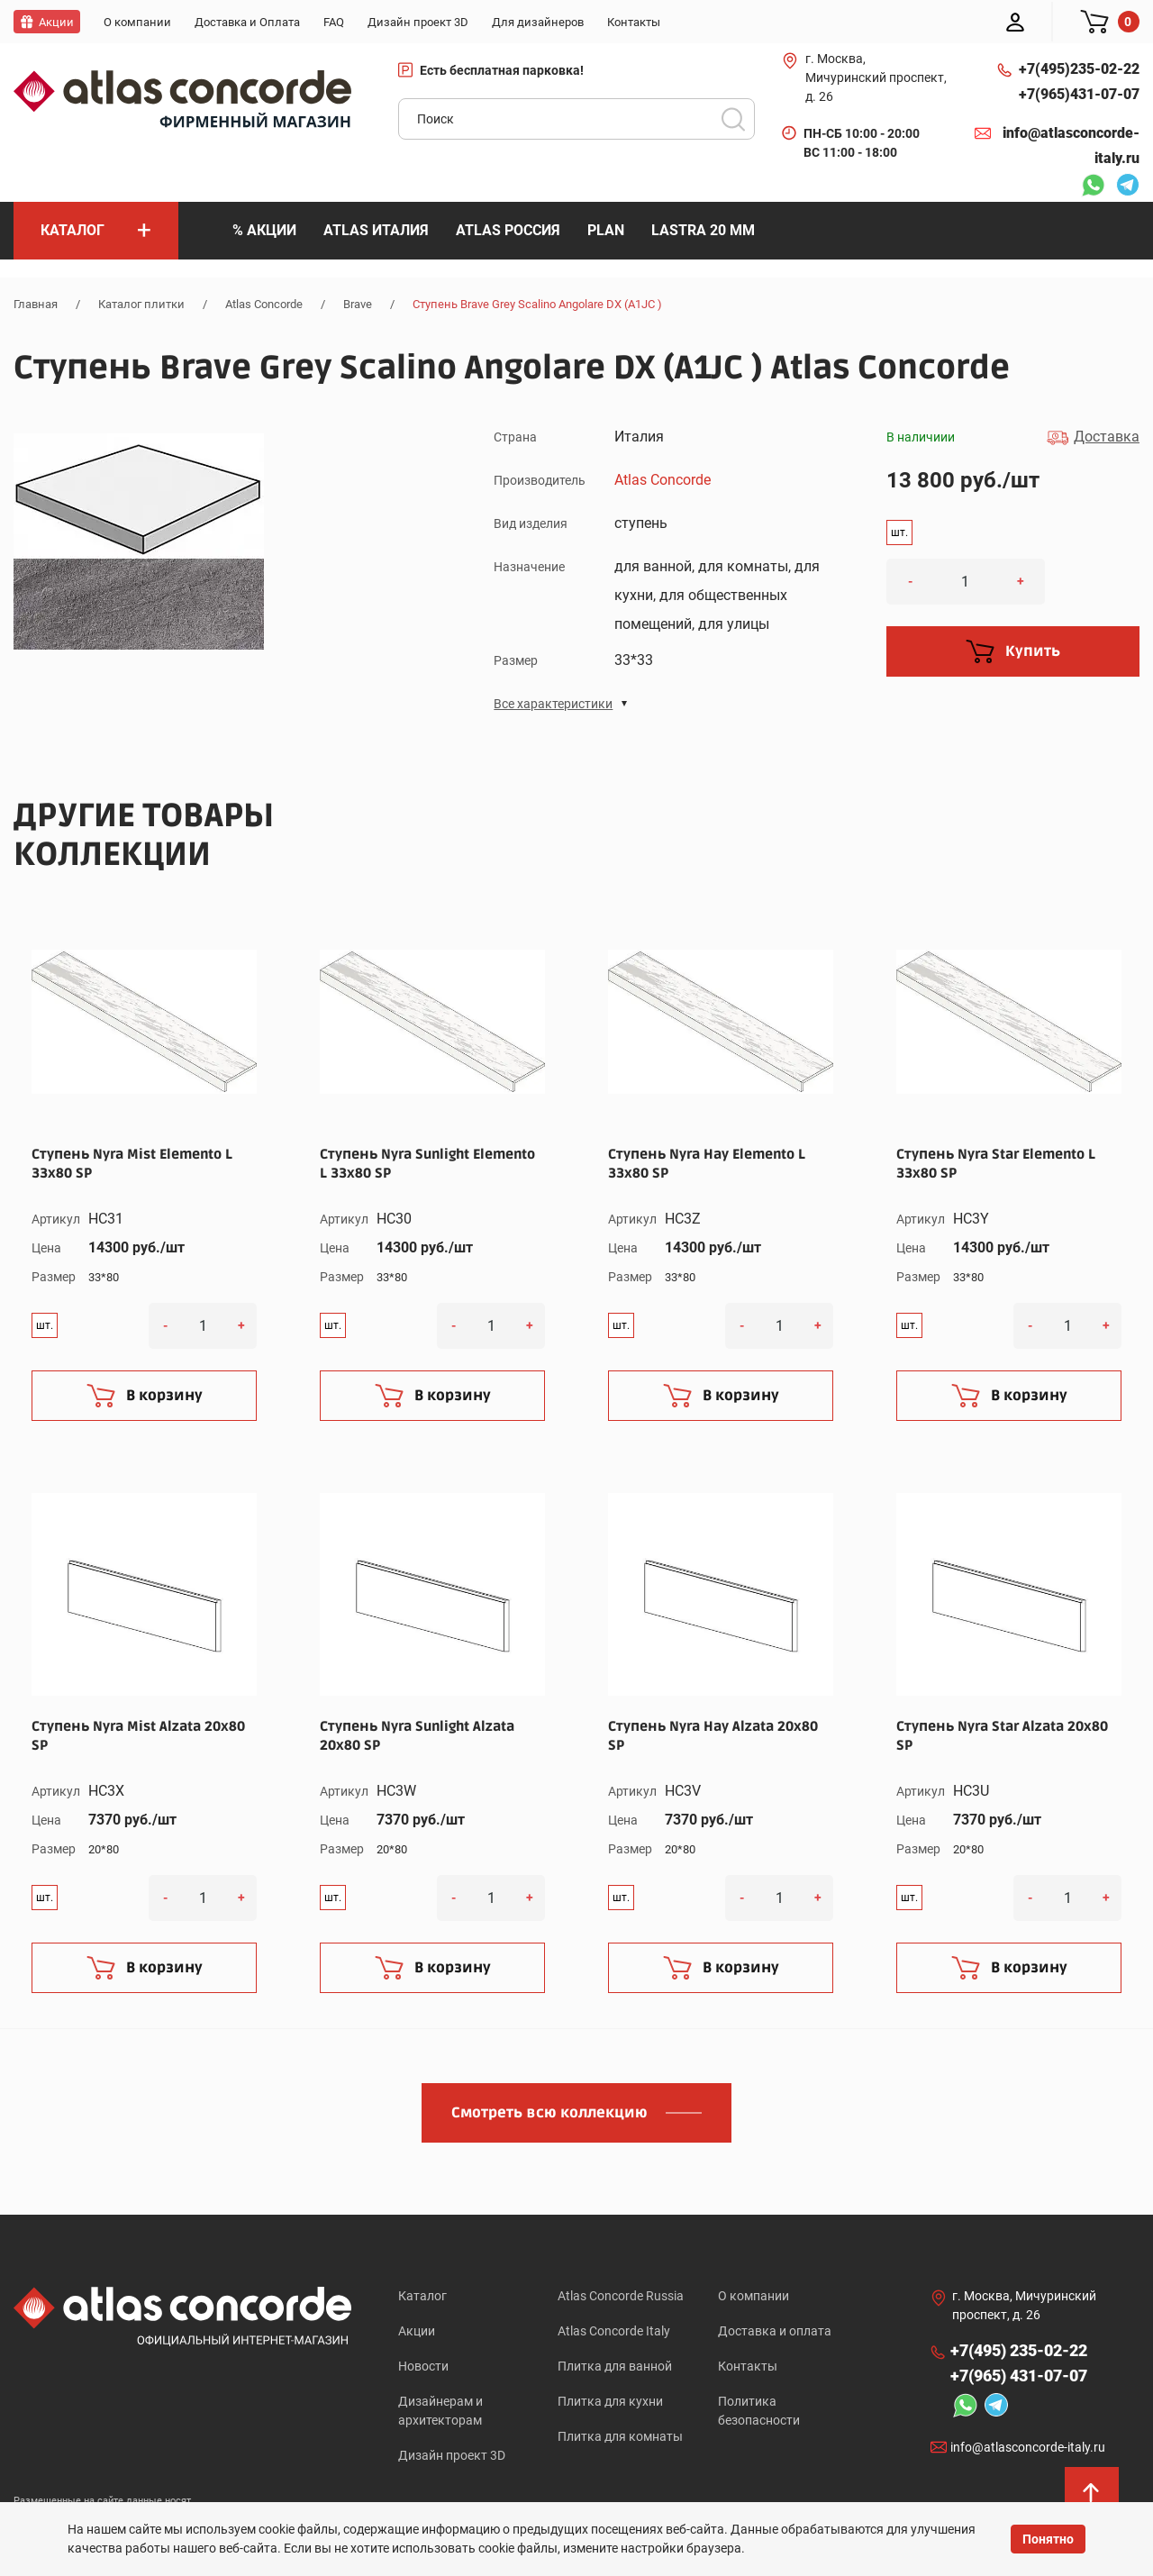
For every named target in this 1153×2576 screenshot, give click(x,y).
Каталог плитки (141, 304)
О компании (753, 2296)
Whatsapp (1092, 187)
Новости (423, 2366)
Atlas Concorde (264, 304)
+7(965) (1079, 94)
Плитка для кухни (610, 2401)
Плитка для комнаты (620, 2436)
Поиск (733, 119)
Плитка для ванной (615, 2366)
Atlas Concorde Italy (614, 2331)
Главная (36, 304)
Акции (416, 2331)
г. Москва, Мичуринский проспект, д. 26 (876, 77)
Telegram (1127, 187)
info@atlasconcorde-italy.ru (1071, 145)
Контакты (747, 2366)
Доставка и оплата (774, 2331)
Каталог (422, 2296)
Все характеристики (553, 703)
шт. (899, 532)
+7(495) (1079, 69)
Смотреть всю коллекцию (549, 2113)
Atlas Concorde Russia (621, 2296)
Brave (357, 304)
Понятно (1048, 2539)
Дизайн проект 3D (451, 2455)
